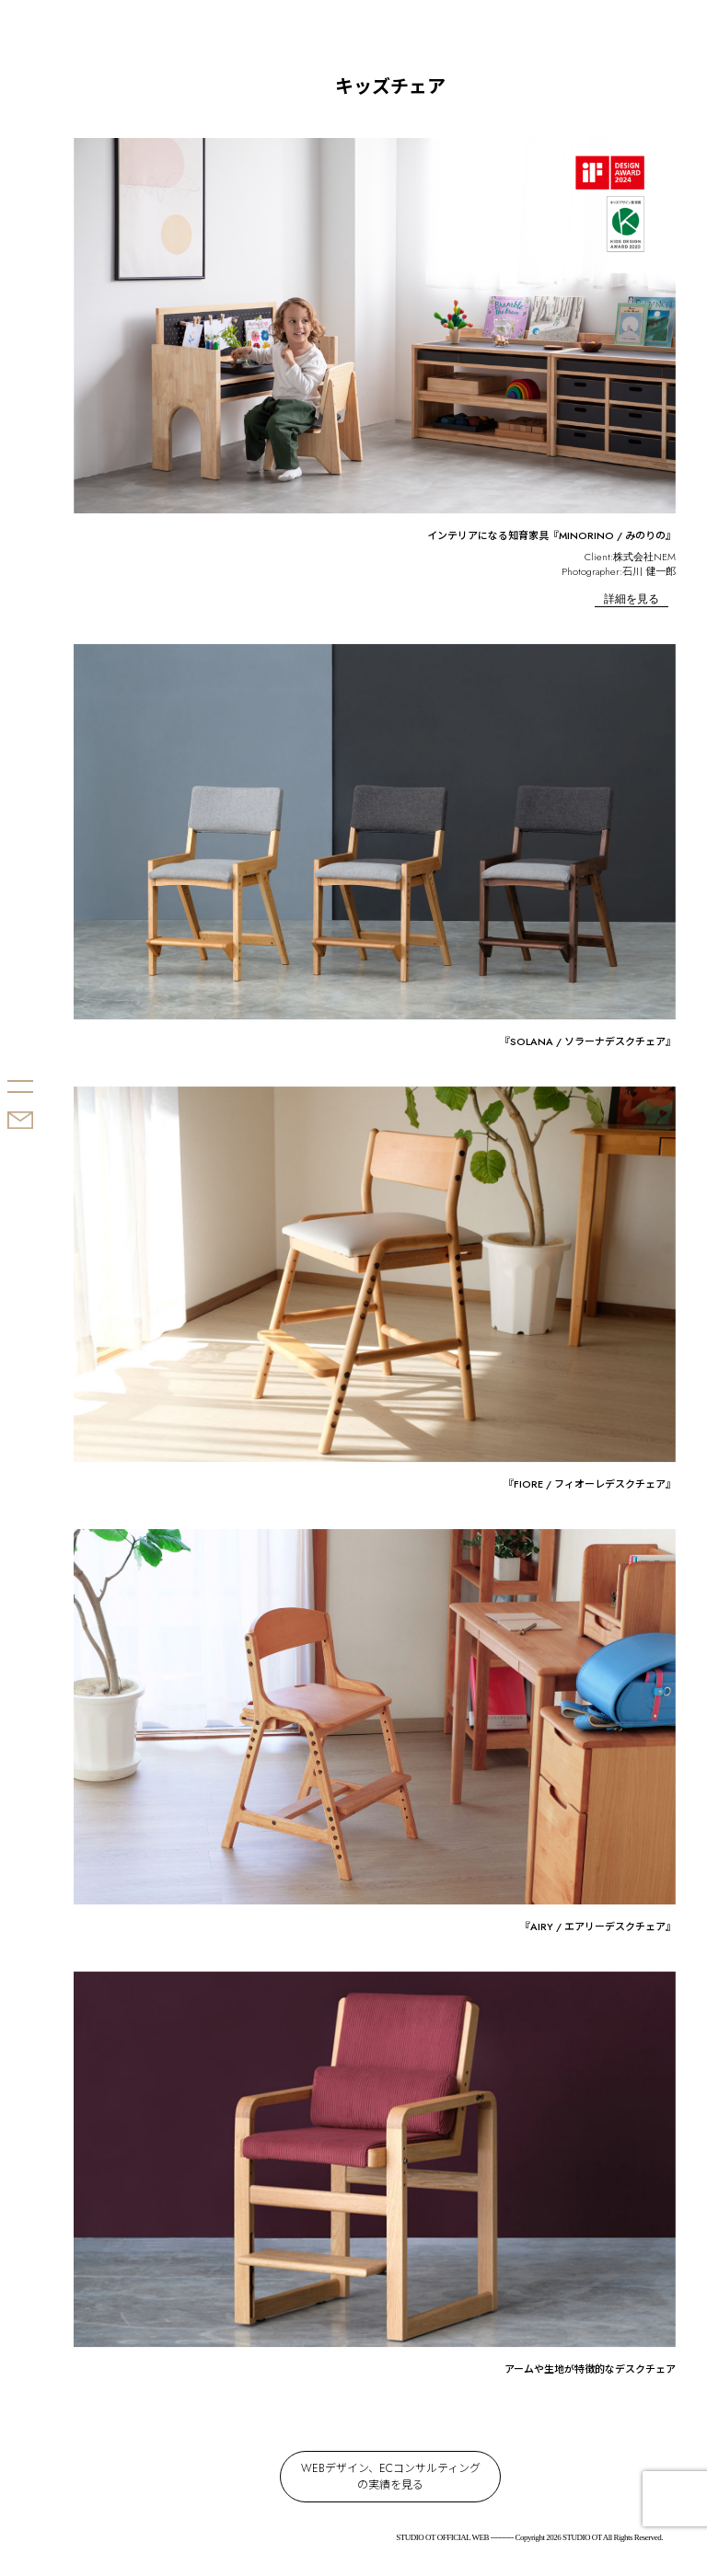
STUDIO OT (44, 1015)
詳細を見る (631, 599)
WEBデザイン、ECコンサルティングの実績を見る (391, 2476)
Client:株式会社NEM (630, 556)
